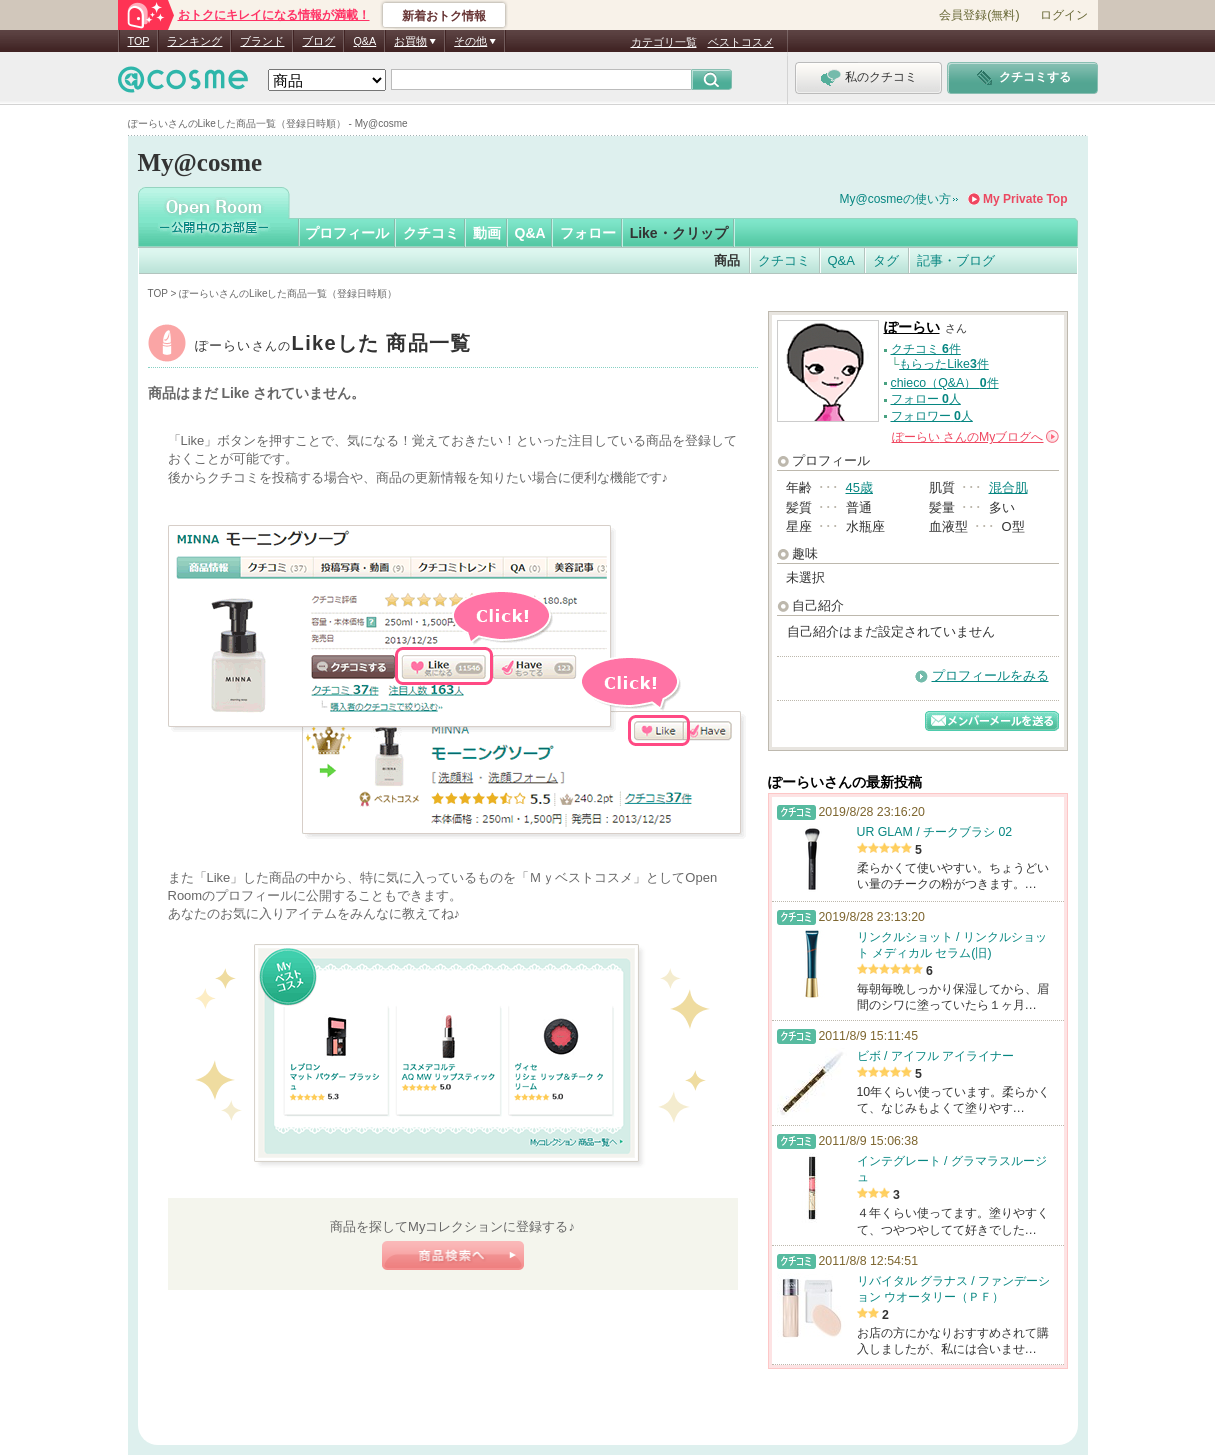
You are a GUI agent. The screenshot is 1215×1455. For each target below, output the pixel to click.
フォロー (588, 233)
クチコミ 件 (926, 349)
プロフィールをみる (990, 675)
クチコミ (431, 233)
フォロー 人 (926, 399)
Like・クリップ (679, 233)
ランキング (194, 41)
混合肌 (1008, 487)
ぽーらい (333, 345)
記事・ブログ (956, 260)
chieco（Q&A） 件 (945, 383)
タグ (886, 260)
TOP (139, 41)
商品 (727, 260)
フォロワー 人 (932, 416)
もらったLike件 (944, 364)
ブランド (262, 41)
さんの (975, 437)
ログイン (1064, 15)
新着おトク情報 (444, 16)
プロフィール (347, 233)
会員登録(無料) (979, 15)
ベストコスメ (741, 42)
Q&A (364, 41)
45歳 (859, 487)
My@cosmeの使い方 (896, 199)
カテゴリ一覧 (664, 42)
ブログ (318, 41)
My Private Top (1025, 199)
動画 (487, 233)
